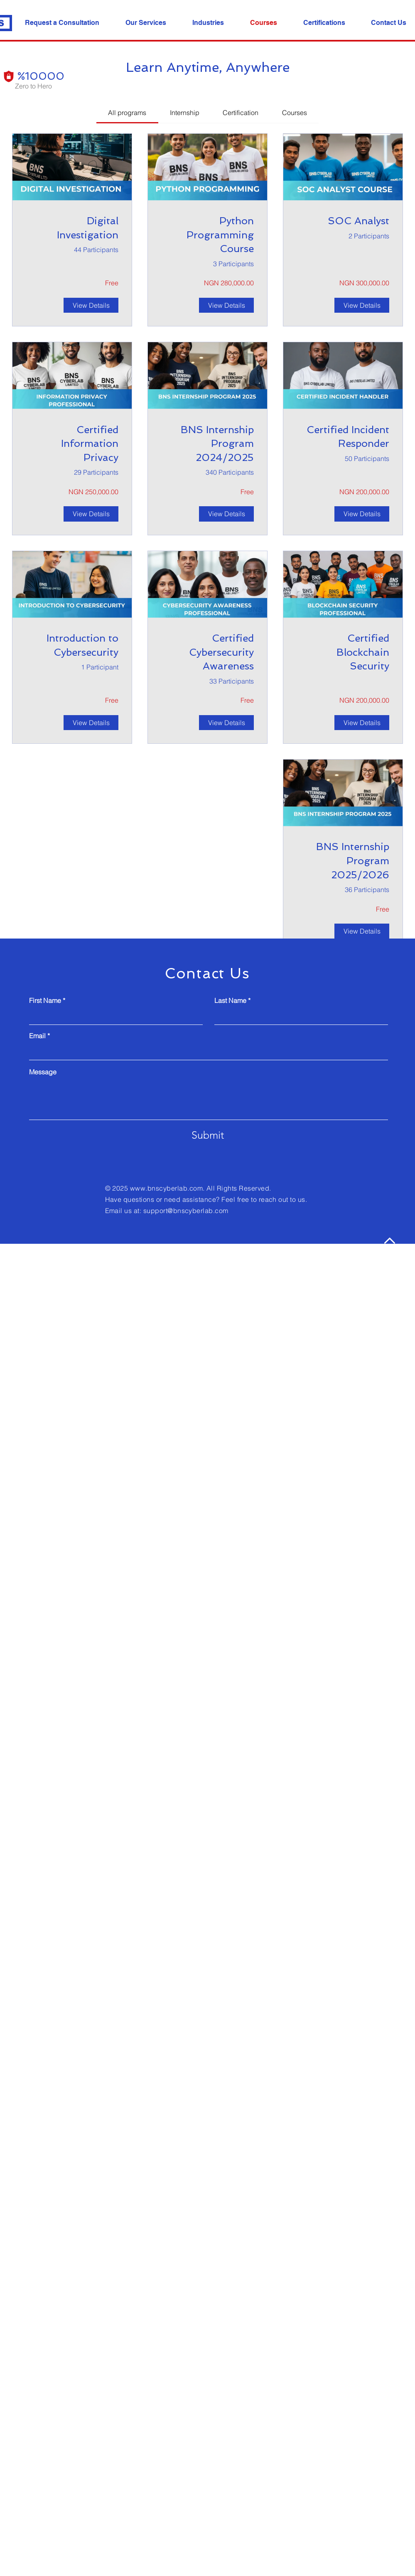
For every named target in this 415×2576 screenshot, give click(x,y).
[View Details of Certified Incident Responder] (361, 513)
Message (42, 1072)
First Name (45, 1000)
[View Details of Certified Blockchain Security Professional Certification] (361, 722)
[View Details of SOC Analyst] (361, 305)
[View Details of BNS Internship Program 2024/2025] (226, 513)
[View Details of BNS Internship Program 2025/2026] (361, 931)
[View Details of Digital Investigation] (91, 305)
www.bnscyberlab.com (166, 1188)
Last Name (230, 1000)
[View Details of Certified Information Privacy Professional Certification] (91, 513)
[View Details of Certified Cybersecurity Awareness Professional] (226, 722)
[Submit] (207, 1135)
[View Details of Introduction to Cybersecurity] (91, 722)
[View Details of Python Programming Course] (226, 305)
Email (37, 1035)
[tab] (127, 112)
